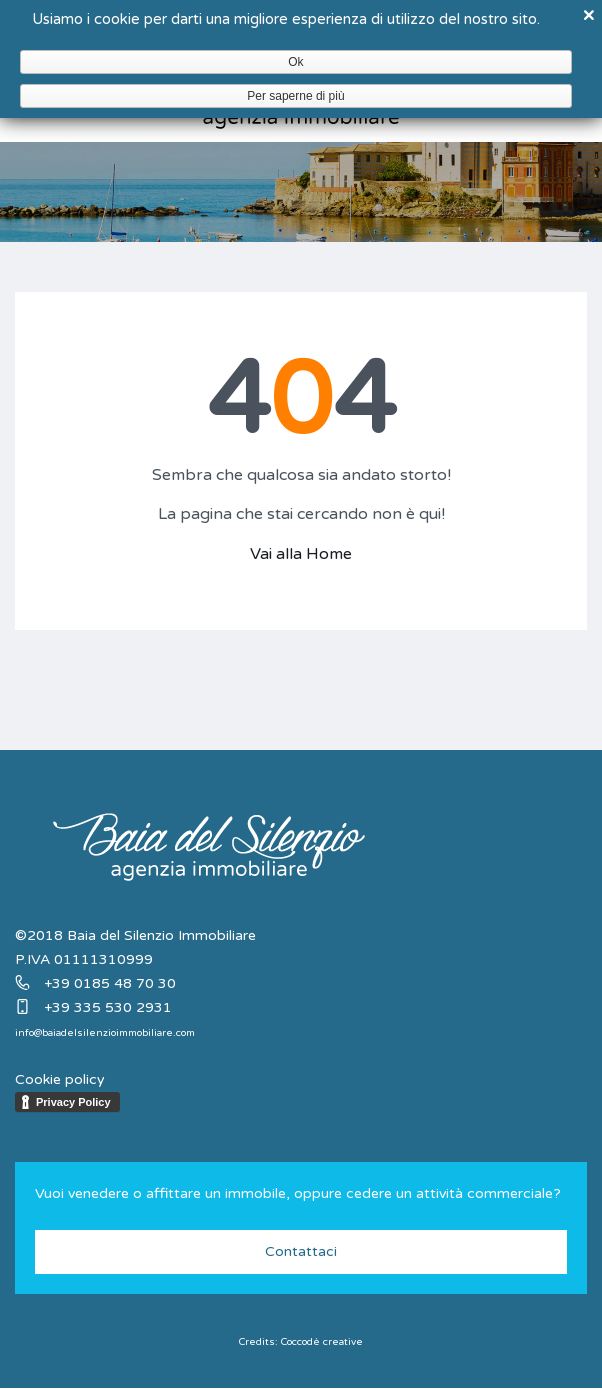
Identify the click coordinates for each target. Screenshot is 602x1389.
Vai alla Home (301, 554)
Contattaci (301, 1251)
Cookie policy (60, 1079)
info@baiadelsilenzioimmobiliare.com (105, 1033)
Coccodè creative (322, 1342)
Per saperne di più (295, 96)
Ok (295, 62)
